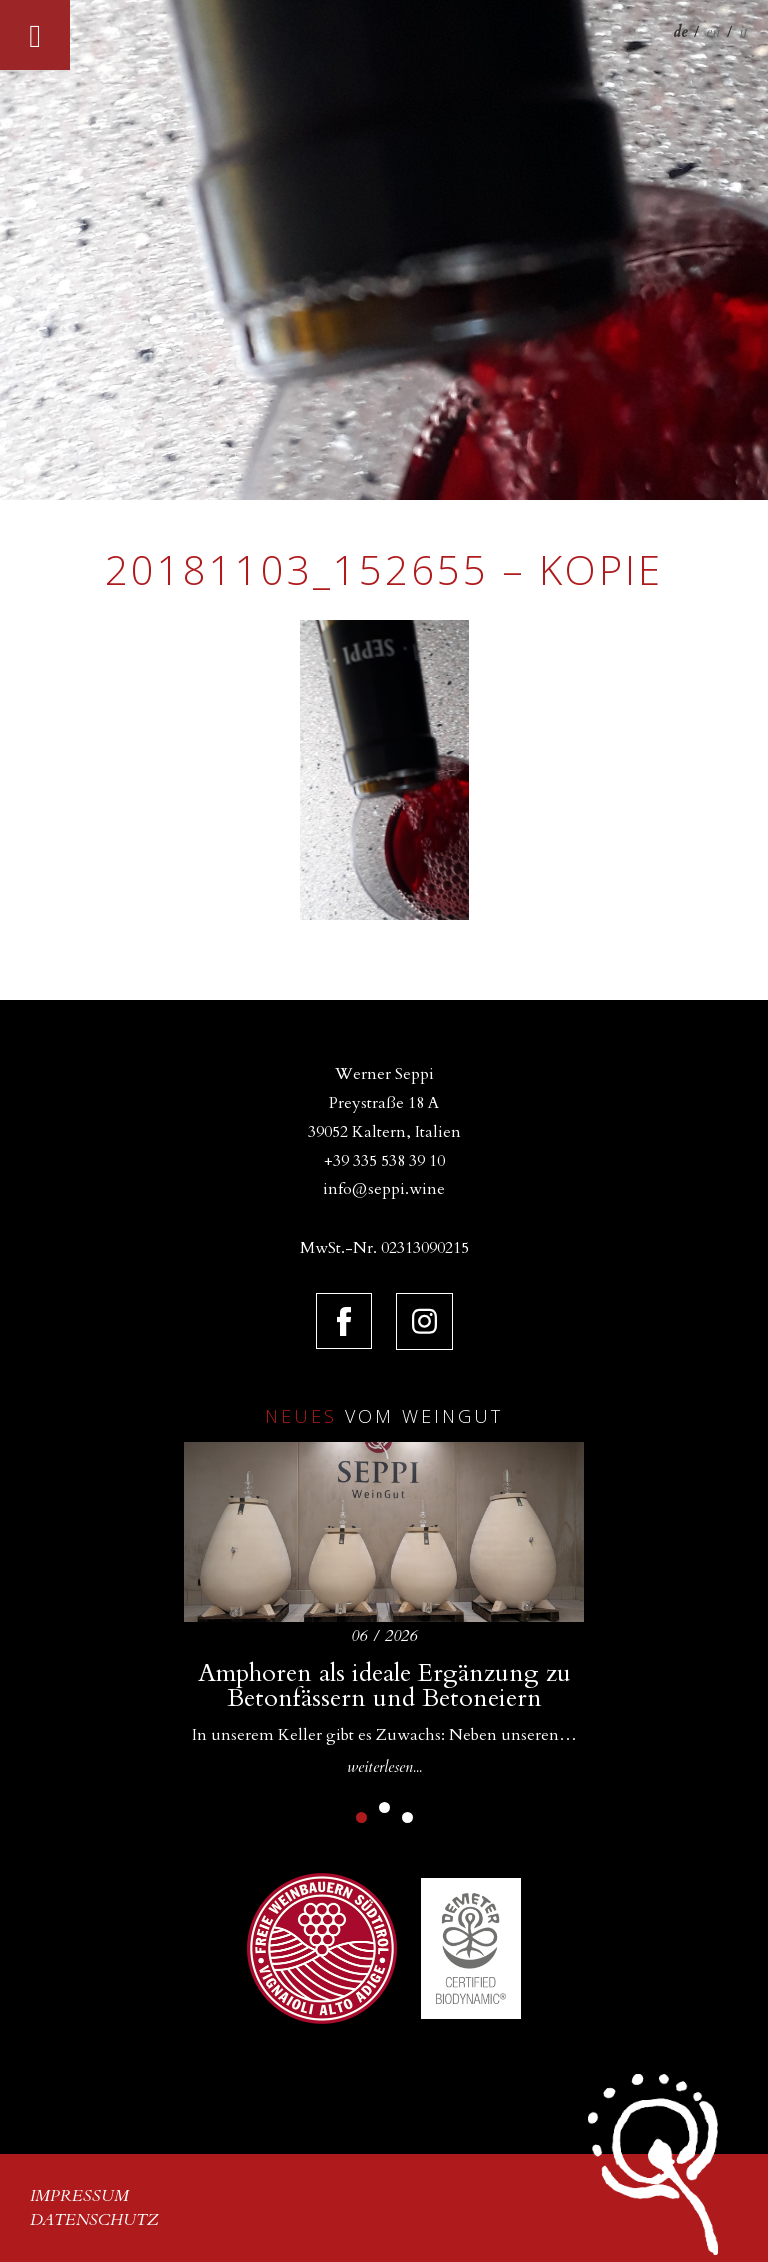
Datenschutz (94, 2220)
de (680, 32)
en (713, 32)
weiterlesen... (384, 1767)
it (743, 32)
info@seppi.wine (384, 1189)
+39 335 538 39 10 (384, 1161)
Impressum (79, 2196)
